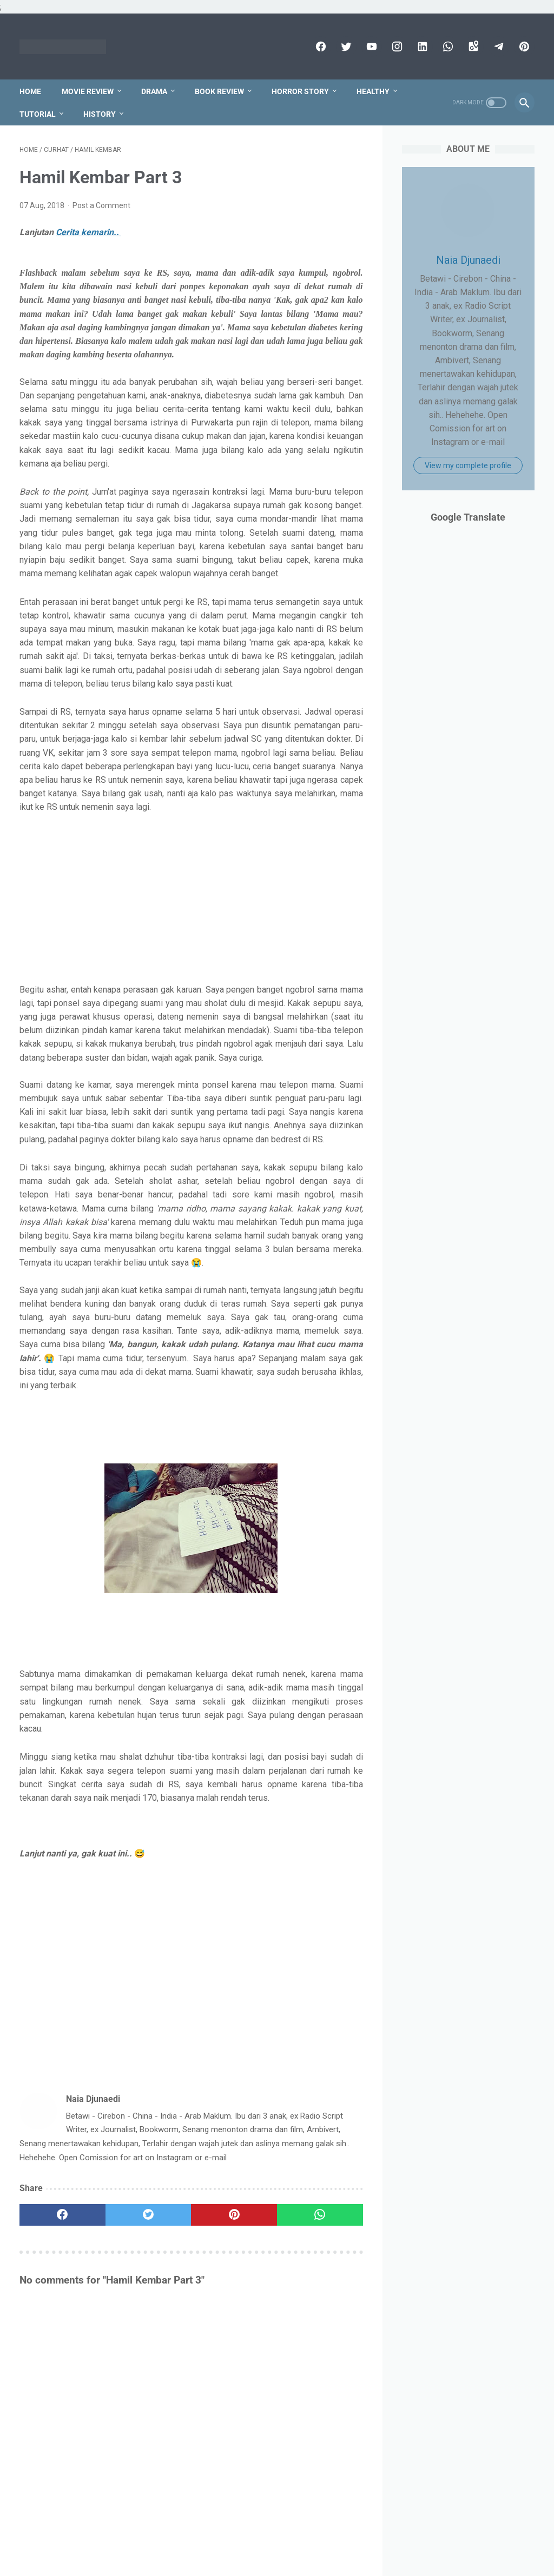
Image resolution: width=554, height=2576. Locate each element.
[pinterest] (523, 46)
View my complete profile (468, 465)
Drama (154, 91)
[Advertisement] (191, 898)
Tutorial (37, 114)
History (99, 114)
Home (30, 91)
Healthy (373, 91)
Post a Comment (101, 205)
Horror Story (300, 91)
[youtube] (370, 46)
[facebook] (319, 46)
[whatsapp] (446, 46)
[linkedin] (421, 46)
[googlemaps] (472, 46)
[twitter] (345, 46)
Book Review (219, 91)
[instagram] (395, 46)
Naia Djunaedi (468, 260)
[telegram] (497, 46)
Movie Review (88, 91)
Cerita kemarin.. (88, 232)
